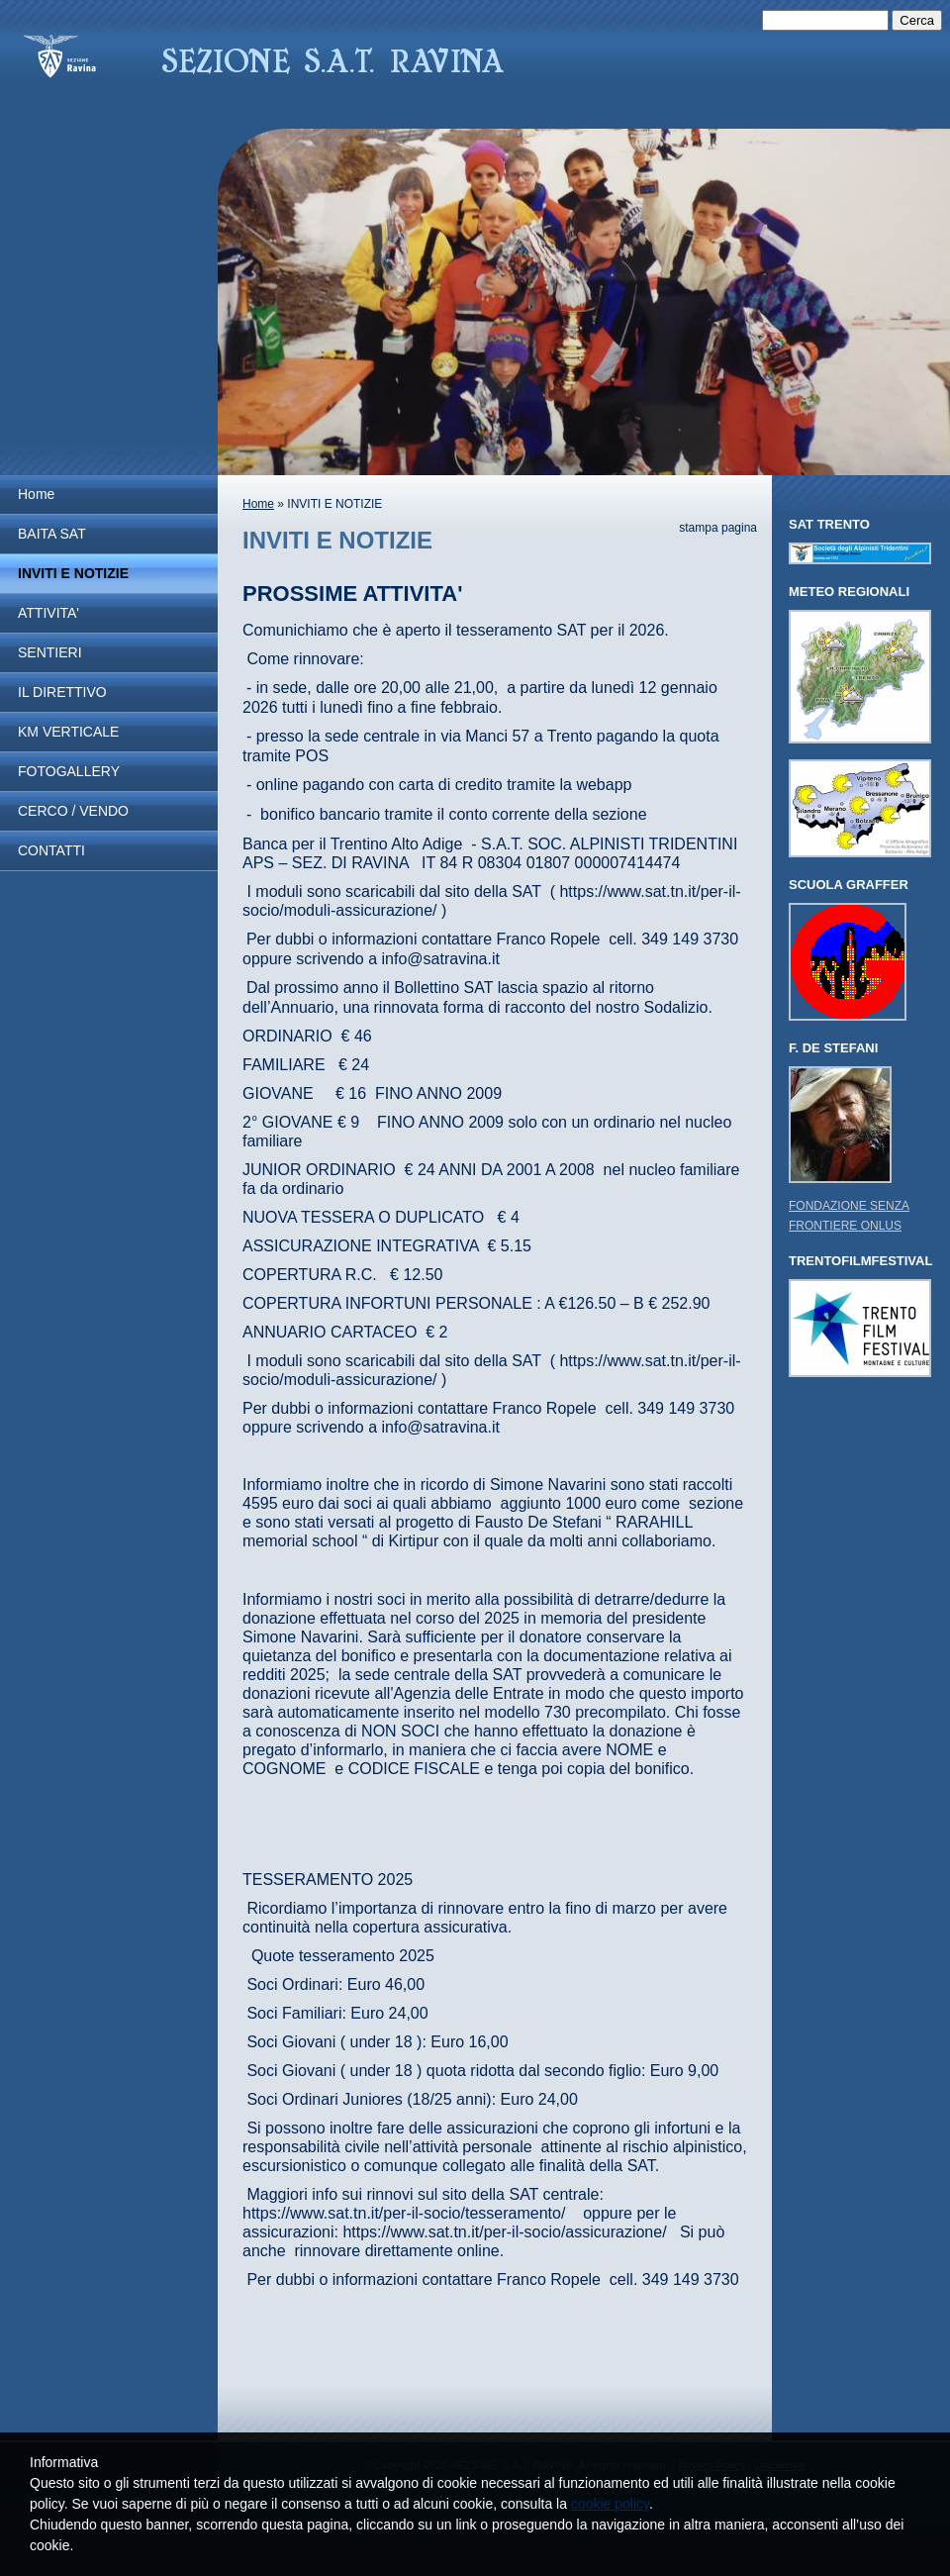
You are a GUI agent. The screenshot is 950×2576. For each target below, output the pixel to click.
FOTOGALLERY (69, 771)
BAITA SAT (52, 534)
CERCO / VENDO (73, 811)
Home (36, 494)
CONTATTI (51, 850)
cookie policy (610, 2504)
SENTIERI (50, 652)
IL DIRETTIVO (62, 692)
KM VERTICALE (68, 732)
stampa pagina (718, 528)
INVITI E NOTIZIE (73, 573)
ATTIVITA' (48, 613)
